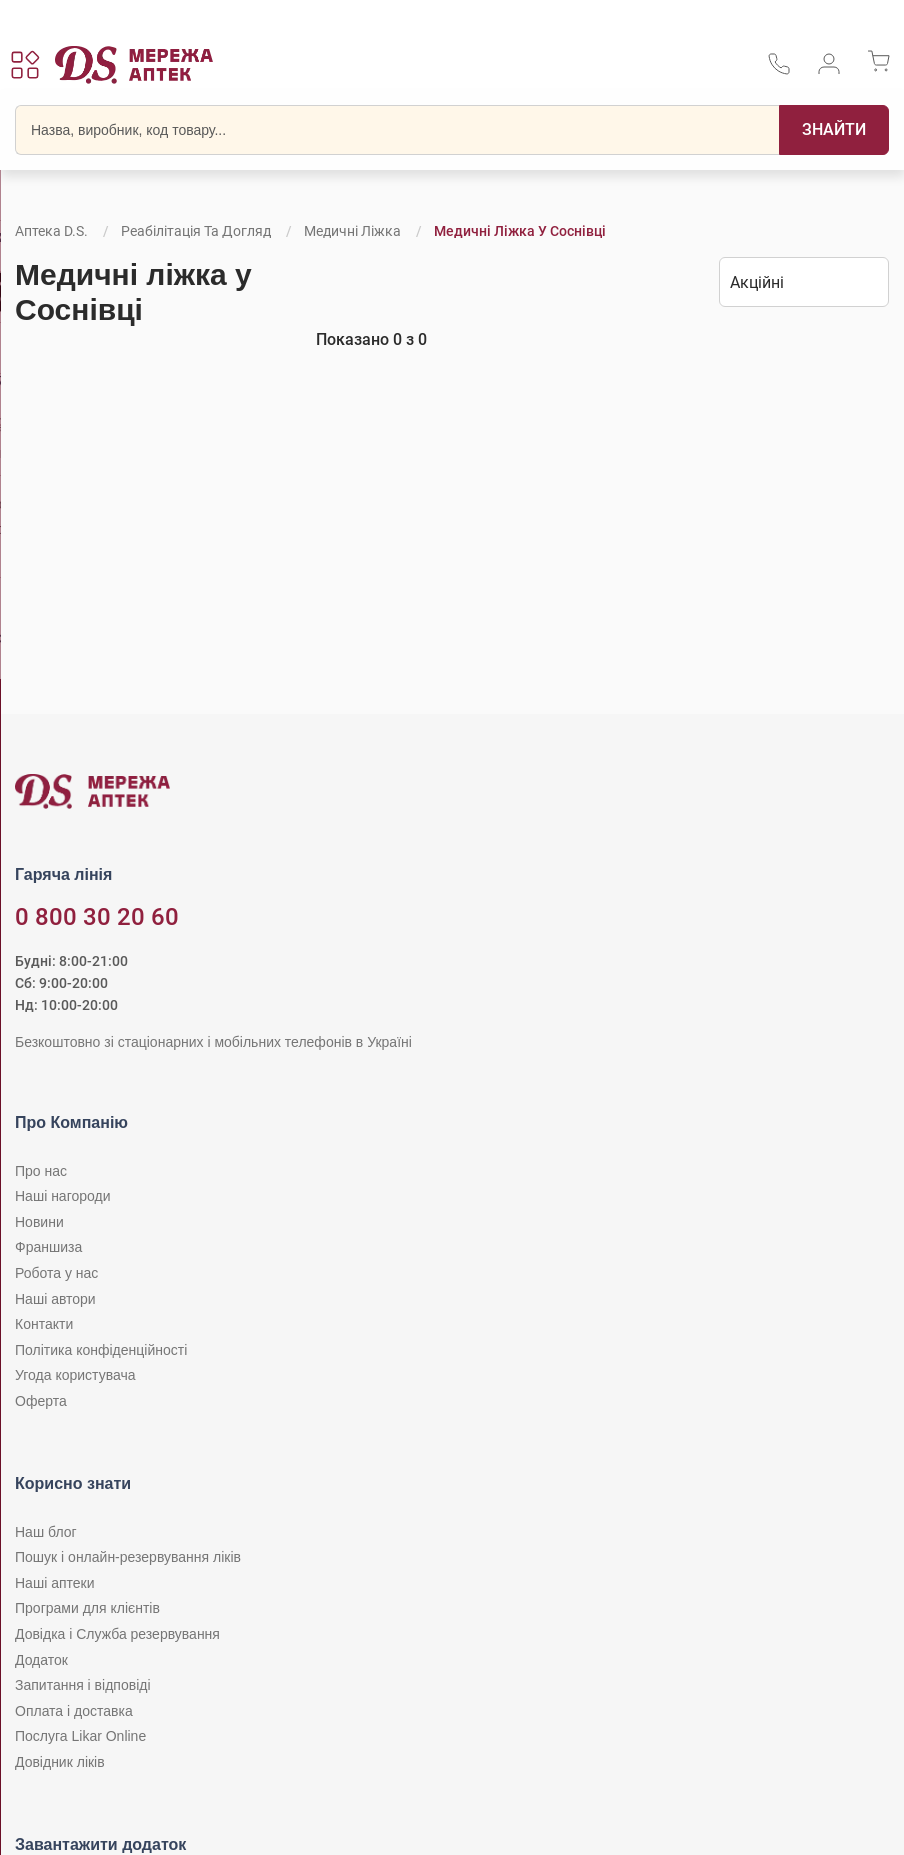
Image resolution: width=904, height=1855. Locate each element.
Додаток (41, 1660)
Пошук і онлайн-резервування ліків (128, 1557)
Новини (39, 1222)
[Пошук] (834, 130)
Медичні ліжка (352, 231)
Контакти (44, 1324)
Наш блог (46, 1532)
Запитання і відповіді (83, 1685)
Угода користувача (75, 1375)
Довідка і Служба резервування (117, 1634)
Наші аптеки (54, 1583)
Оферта (41, 1401)
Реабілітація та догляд (196, 231)
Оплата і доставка (74, 1711)
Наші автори (55, 1299)
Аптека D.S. (51, 231)
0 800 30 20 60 (97, 917)
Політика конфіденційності (101, 1350)
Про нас (41, 1171)
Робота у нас (56, 1273)
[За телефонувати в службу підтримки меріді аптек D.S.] (779, 70)
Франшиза (48, 1247)
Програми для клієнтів (87, 1608)
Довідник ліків (60, 1762)
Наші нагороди (62, 1196)
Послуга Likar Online (80, 1736)
